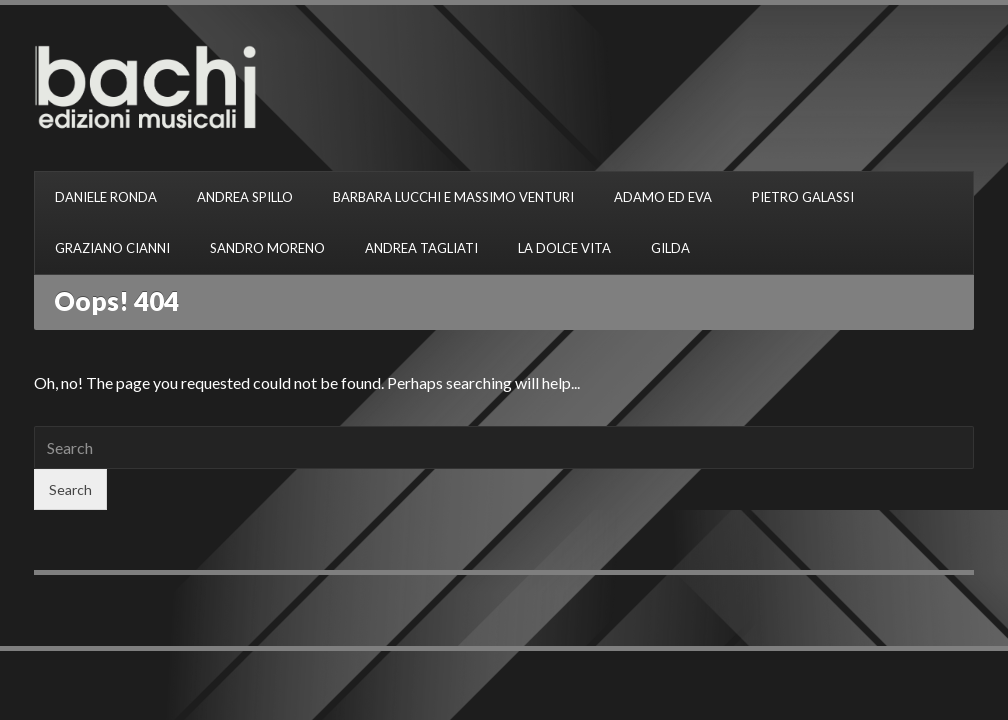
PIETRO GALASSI (803, 197)
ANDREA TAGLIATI (421, 248)
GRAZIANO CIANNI (112, 248)
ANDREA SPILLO (245, 197)
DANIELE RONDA (106, 197)
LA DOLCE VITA (564, 248)
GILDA (670, 248)
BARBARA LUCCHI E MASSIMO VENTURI (453, 197)
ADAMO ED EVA (663, 197)
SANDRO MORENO (267, 248)
